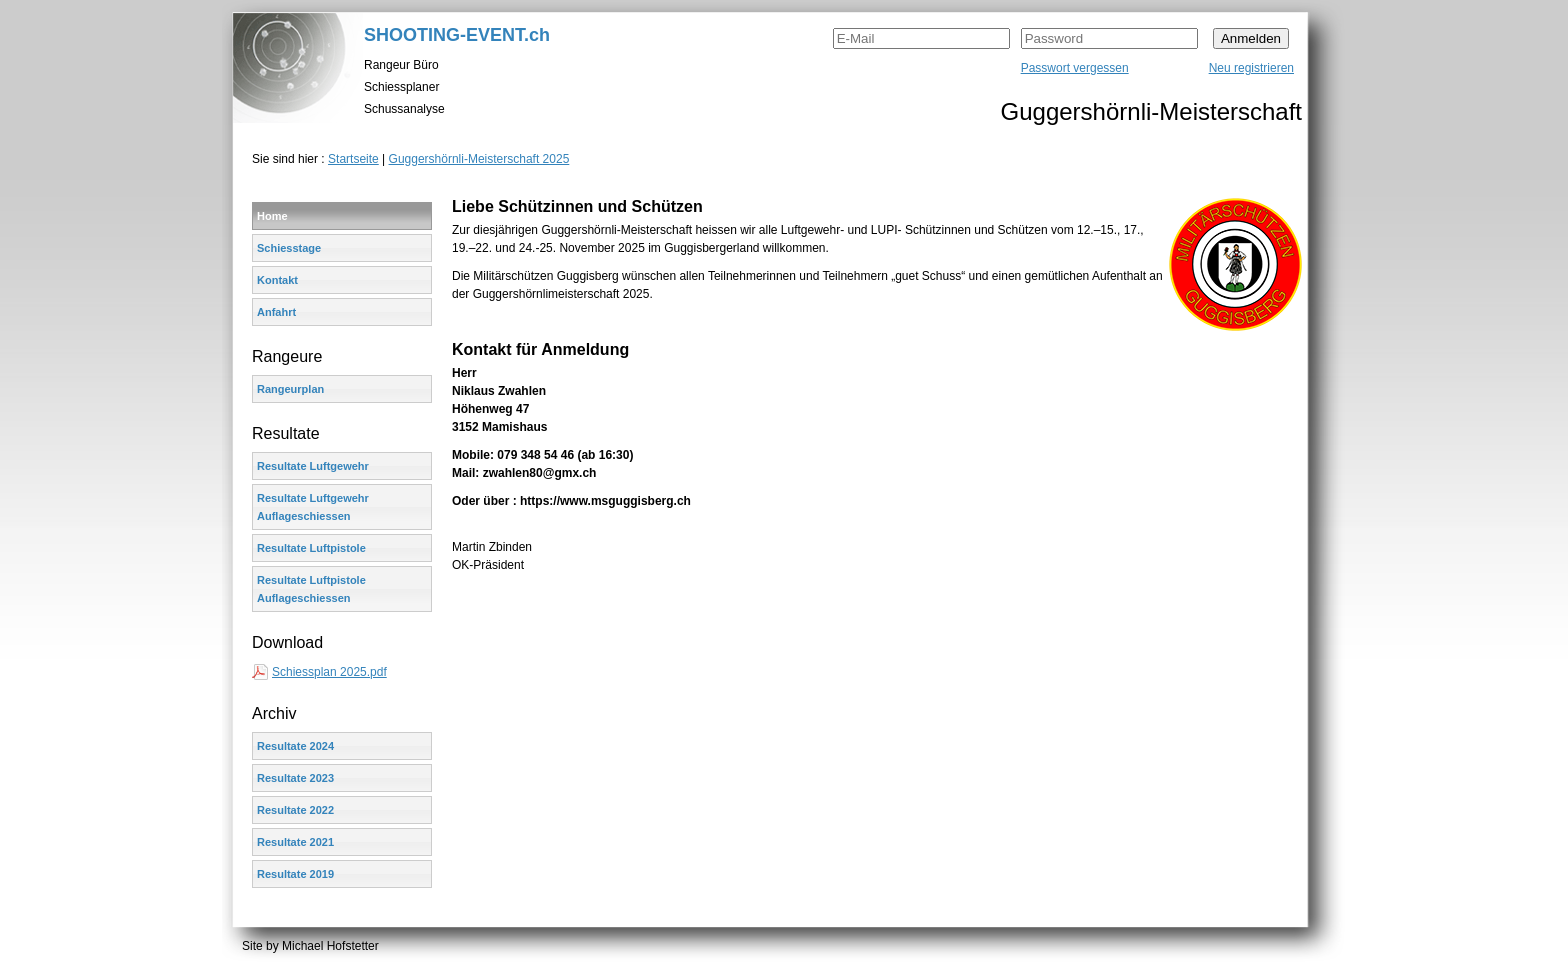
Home (272, 216)
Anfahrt (276, 312)
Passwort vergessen (1075, 68)
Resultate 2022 (295, 810)
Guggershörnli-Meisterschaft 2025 (479, 159)
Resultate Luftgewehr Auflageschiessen (313, 507)
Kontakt (277, 280)
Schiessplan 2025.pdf (329, 672)
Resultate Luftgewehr (313, 466)
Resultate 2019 (295, 874)
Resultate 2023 (295, 778)
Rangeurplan (290, 389)
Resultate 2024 (295, 746)
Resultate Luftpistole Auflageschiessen (311, 589)
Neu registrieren (1251, 68)
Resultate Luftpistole (311, 548)
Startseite (353, 159)
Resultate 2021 (295, 842)
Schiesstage (289, 248)
